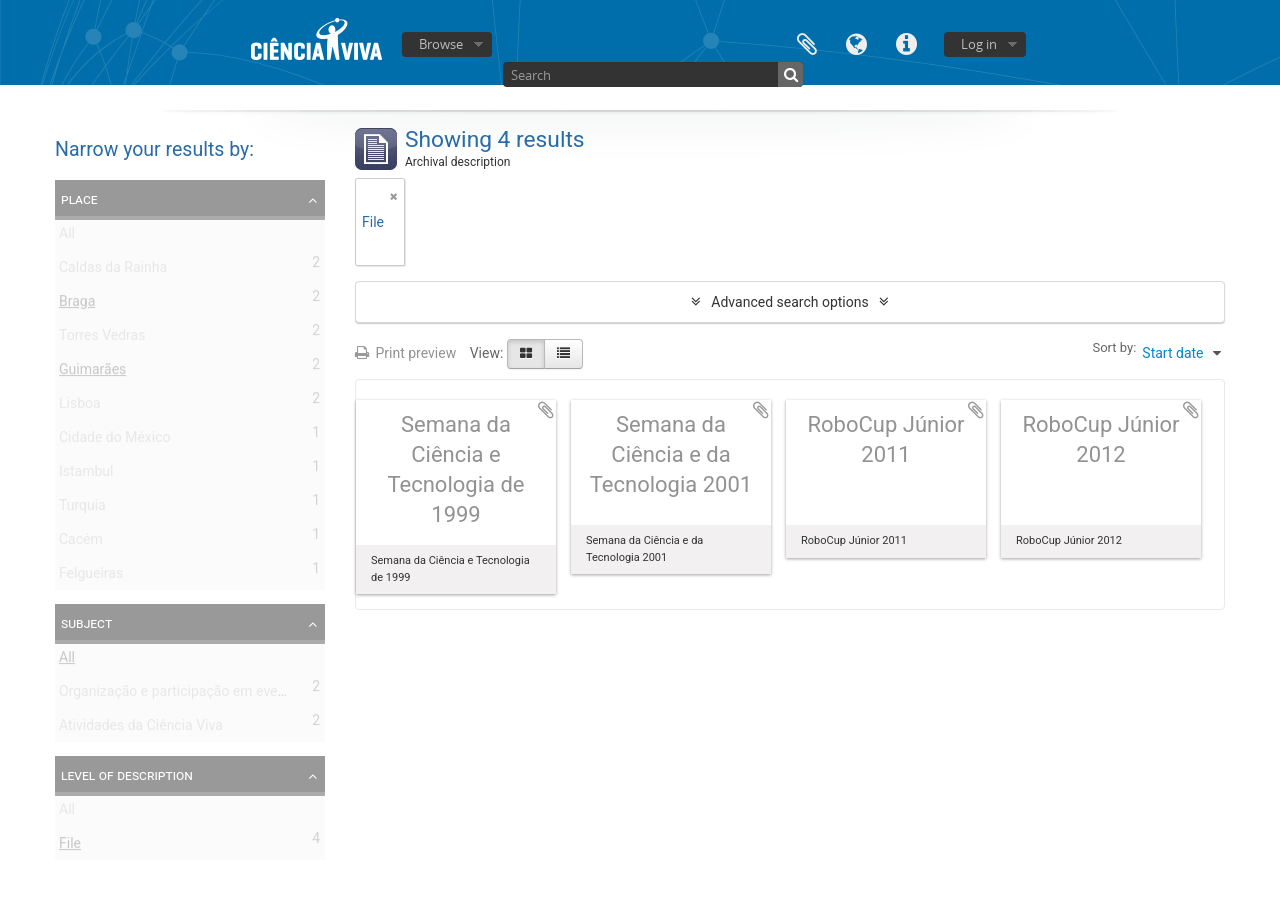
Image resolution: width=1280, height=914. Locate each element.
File (70, 847)
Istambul (86, 475)
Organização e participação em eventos (182, 695)
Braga (77, 305)
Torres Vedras (102, 339)
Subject (86, 623)
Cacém (81, 543)
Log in (979, 44)
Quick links (907, 42)
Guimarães (92, 373)
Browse (441, 44)
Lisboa (80, 407)
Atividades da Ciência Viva (141, 729)
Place (79, 199)
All (67, 237)
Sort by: (1114, 347)
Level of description (127, 775)
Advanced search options (789, 302)
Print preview (405, 353)
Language (857, 42)
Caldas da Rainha (113, 271)
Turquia (82, 509)
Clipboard (807, 42)
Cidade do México (114, 441)
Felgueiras (91, 577)
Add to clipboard (546, 410)
